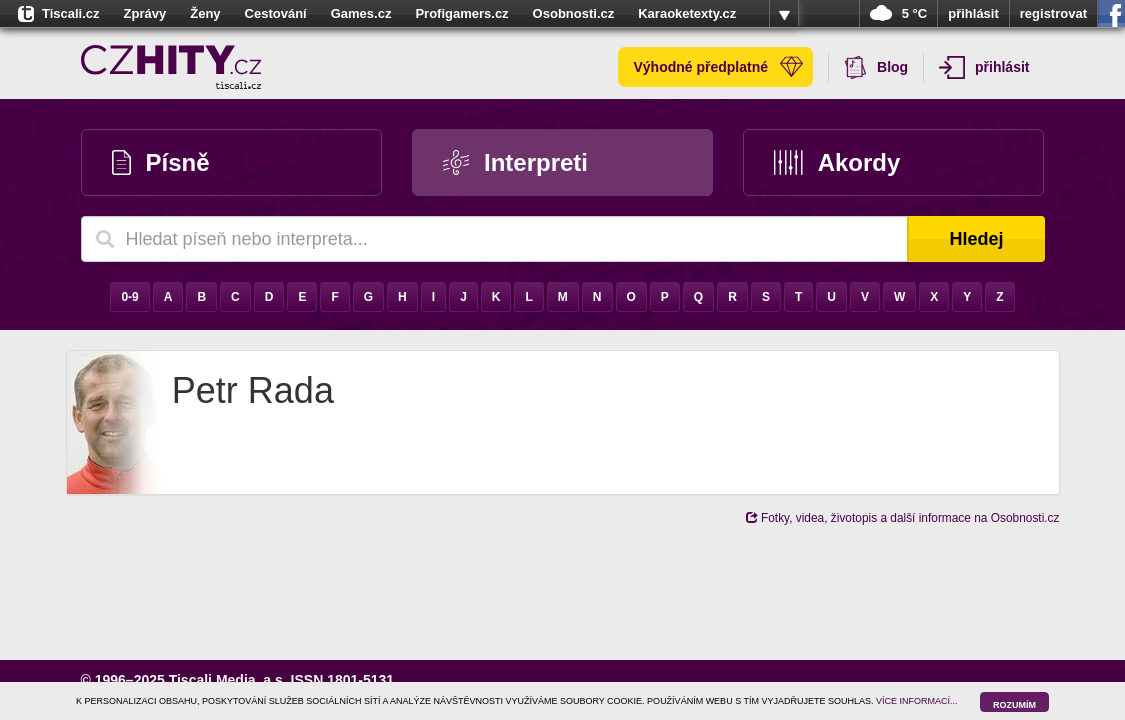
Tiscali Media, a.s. (228, 680)
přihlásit (973, 13)
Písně (161, 162)
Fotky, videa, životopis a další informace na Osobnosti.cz (903, 518)
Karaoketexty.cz (687, 13)
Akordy (837, 162)
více (784, 14)
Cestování (276, 13)
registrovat (1053, 13)
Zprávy (145, 13)
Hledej (976, 239)
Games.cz (361, 13)
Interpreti (515, 162)
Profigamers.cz (461, 13)
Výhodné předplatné (718, 67)
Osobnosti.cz (574, 13)
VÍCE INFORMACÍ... (917, 701)
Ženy (205, 13)
